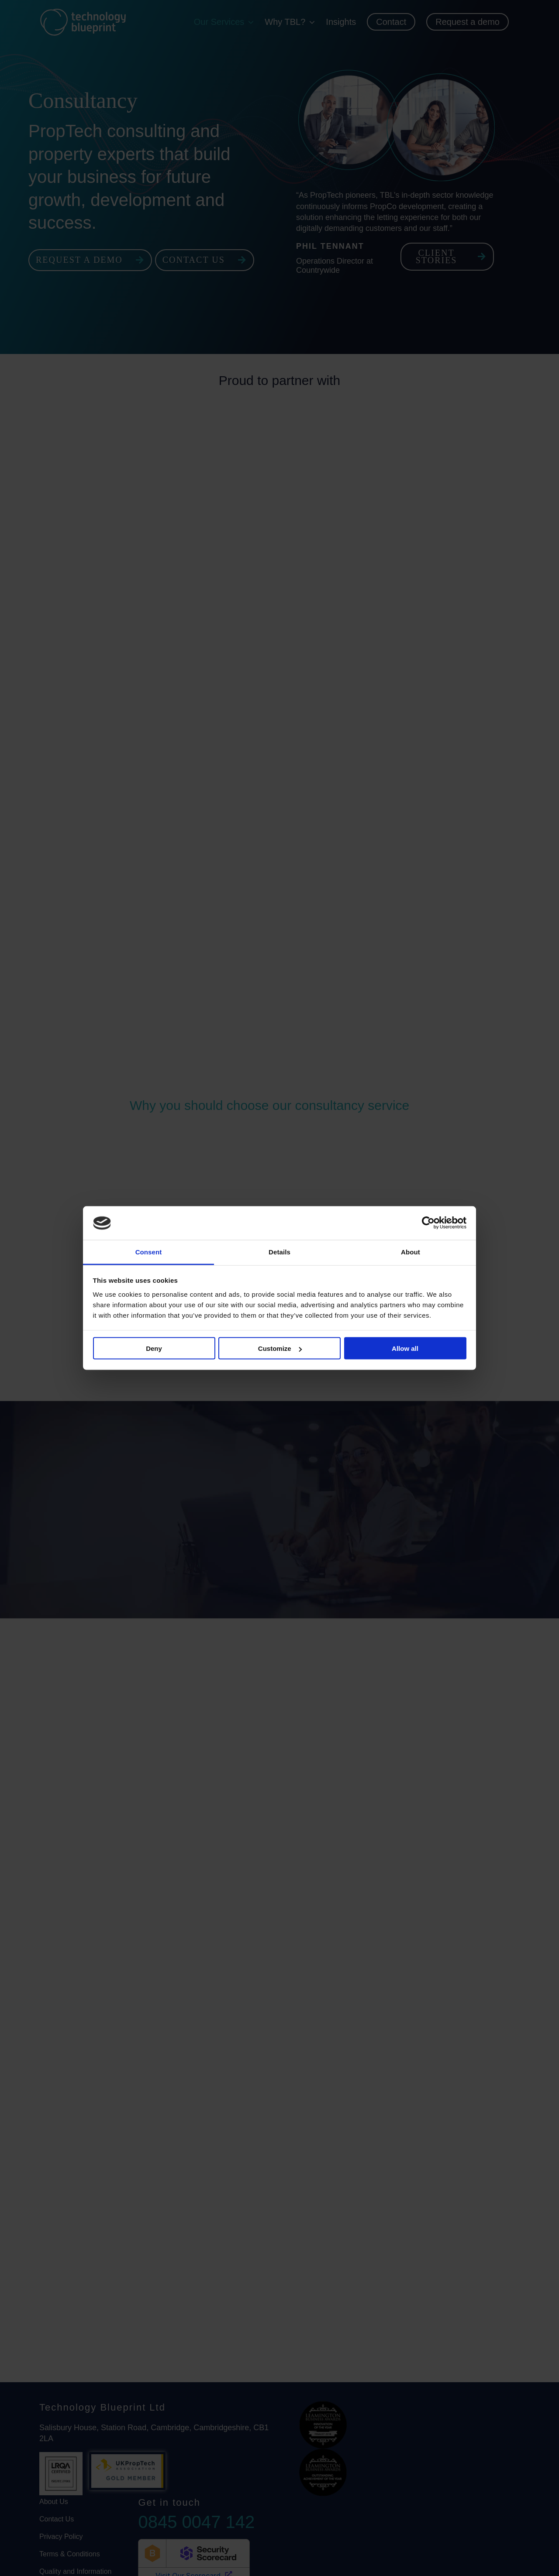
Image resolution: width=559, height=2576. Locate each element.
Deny (154, 1348)
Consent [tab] (148, 1251)
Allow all (405, 1348)
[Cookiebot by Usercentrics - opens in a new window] (428, 1223)
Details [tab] (279, 1251)
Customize (280, 1348)
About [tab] (410, 1251)
